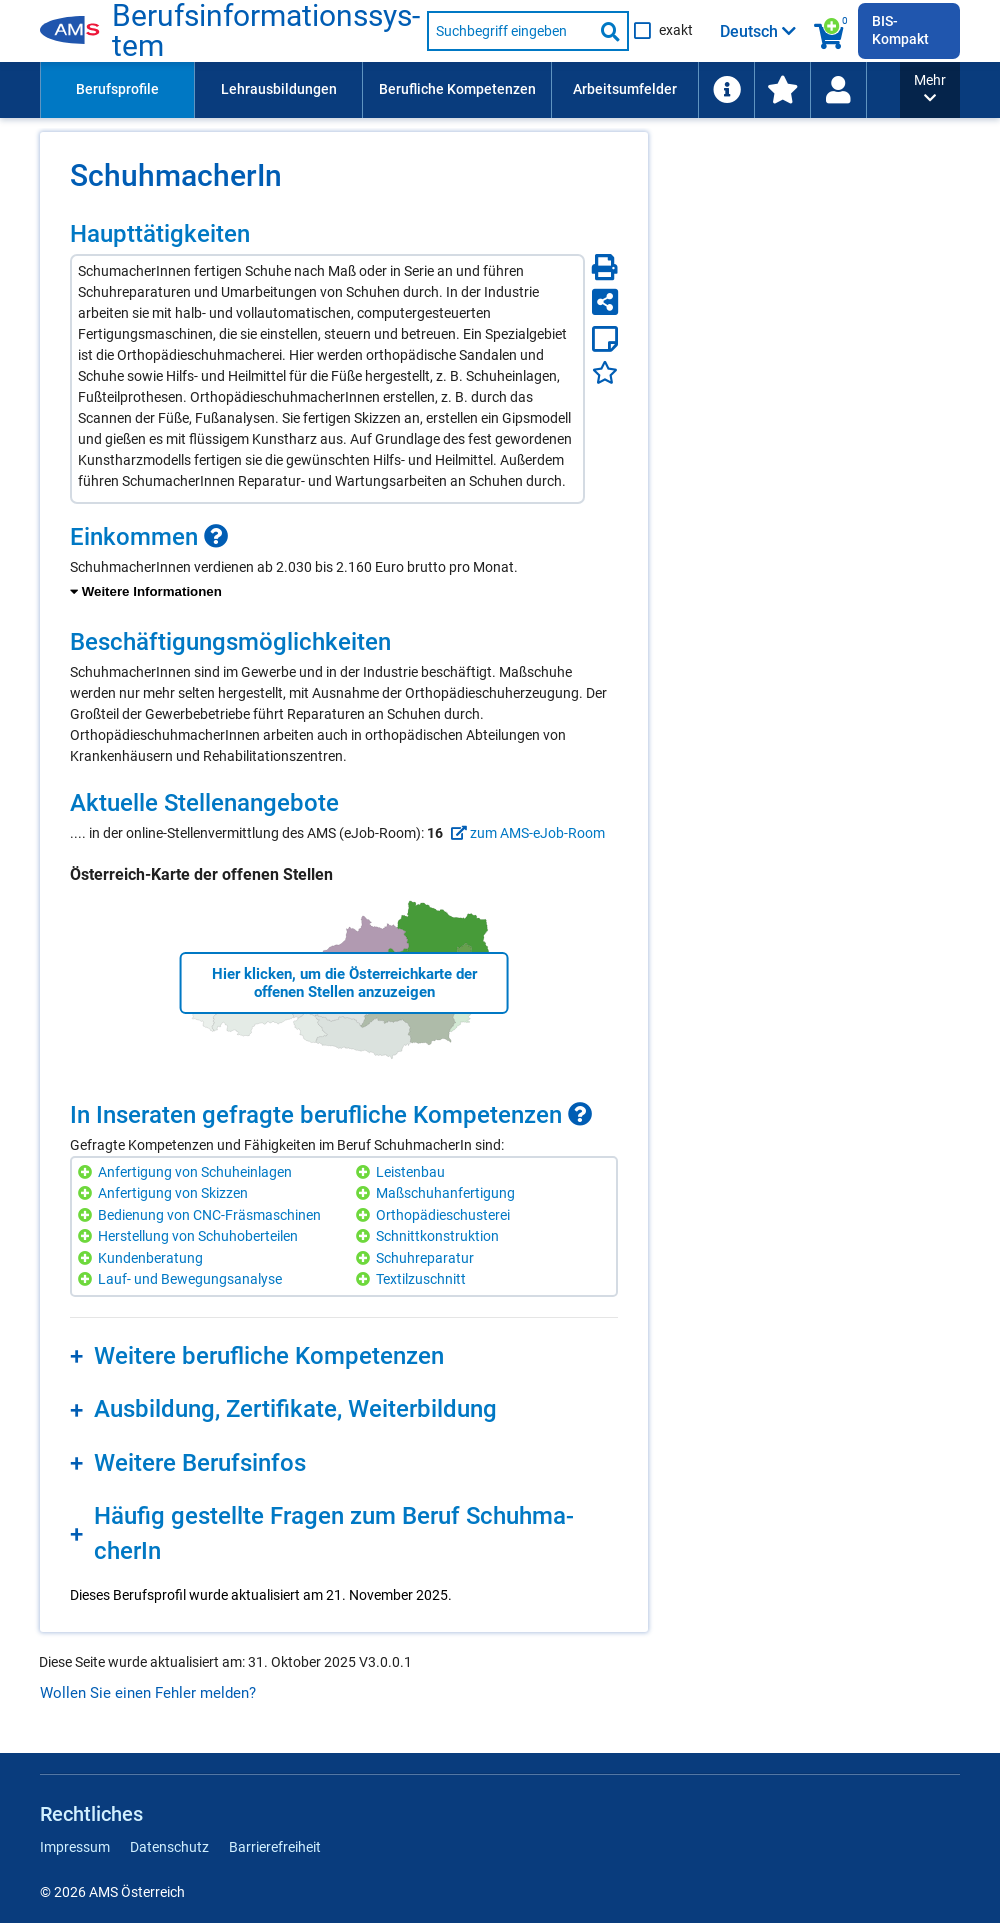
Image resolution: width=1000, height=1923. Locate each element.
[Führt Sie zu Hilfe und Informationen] (726, 90)
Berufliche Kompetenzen (457, 89)
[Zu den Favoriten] (782, 90)
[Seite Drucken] (605, 267)
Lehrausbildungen (279, 89)
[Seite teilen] (605, 302)
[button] (930, 90)
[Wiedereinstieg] (838, 90)
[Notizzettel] (605, 339)
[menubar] (470, 90)
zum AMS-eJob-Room (525, 833)
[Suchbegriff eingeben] (510, 31)
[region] (344, 563)
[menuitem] (117, 90)
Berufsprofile (117, 89)
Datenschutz (169, 1847)
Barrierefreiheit (275, 1847)
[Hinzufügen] (87, 1172)
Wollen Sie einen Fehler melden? (148, 1693)
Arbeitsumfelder (625, 89)
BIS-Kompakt (900, 30)
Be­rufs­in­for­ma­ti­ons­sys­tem (266, 31)
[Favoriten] (605, 372)
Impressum (75, 1847)
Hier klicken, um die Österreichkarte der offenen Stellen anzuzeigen (344, 983)
